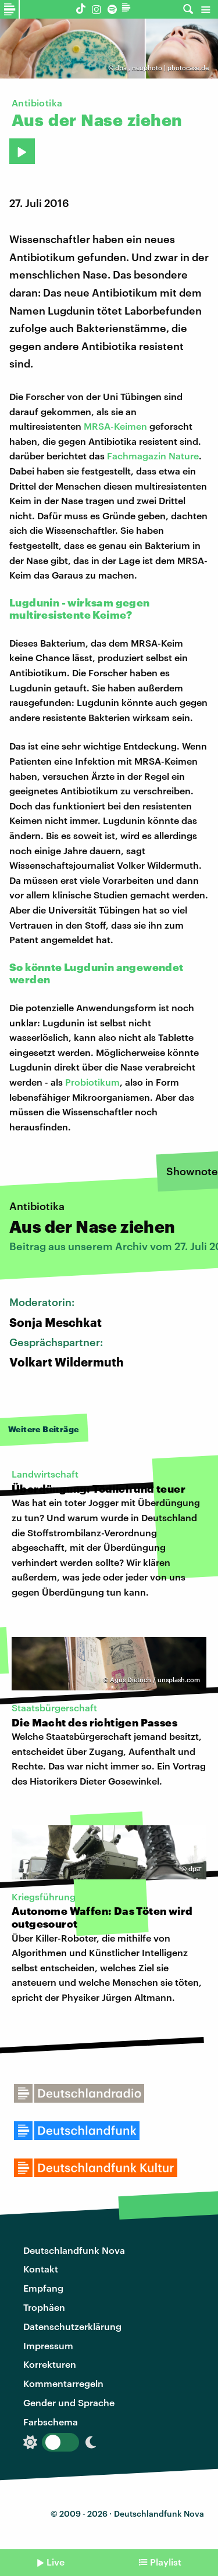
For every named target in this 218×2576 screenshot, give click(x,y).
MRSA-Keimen (115, 425)
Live (56, 2561)
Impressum (48, 2345)
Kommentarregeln (63, 2383)
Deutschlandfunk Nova (74, 2250)
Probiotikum (92, 1081)
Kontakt (40, 2268)
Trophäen (44, 2307)
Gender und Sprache (69, 2402)
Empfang (43, 2287)
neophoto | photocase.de (170, 68)
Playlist (165, 2561)
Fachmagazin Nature (153, 455)
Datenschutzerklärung (72, 2326)
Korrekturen (49, 2364)
